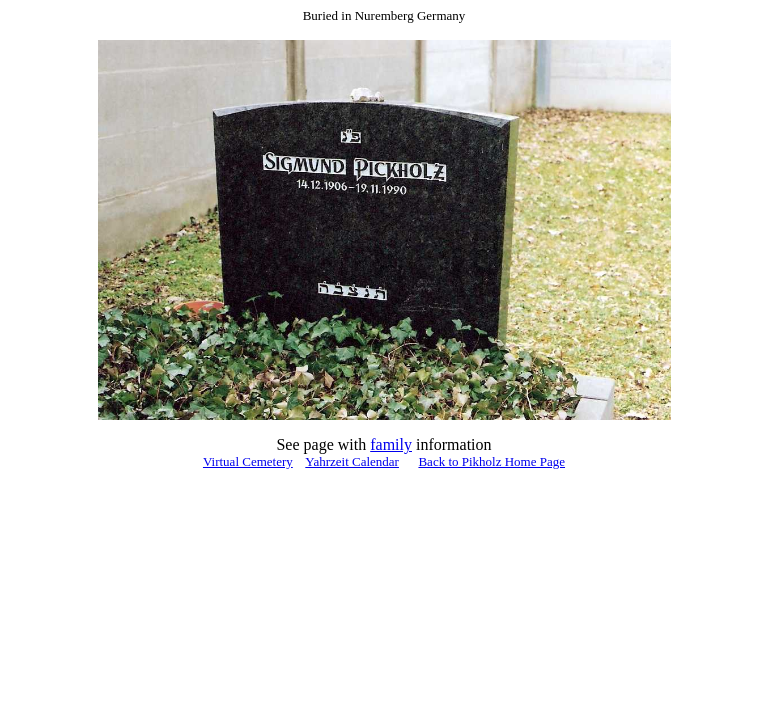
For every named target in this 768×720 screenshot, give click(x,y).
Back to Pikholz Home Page (491, 461)
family (391, 444)
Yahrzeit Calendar (352, 461)
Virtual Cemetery (248, 461)
